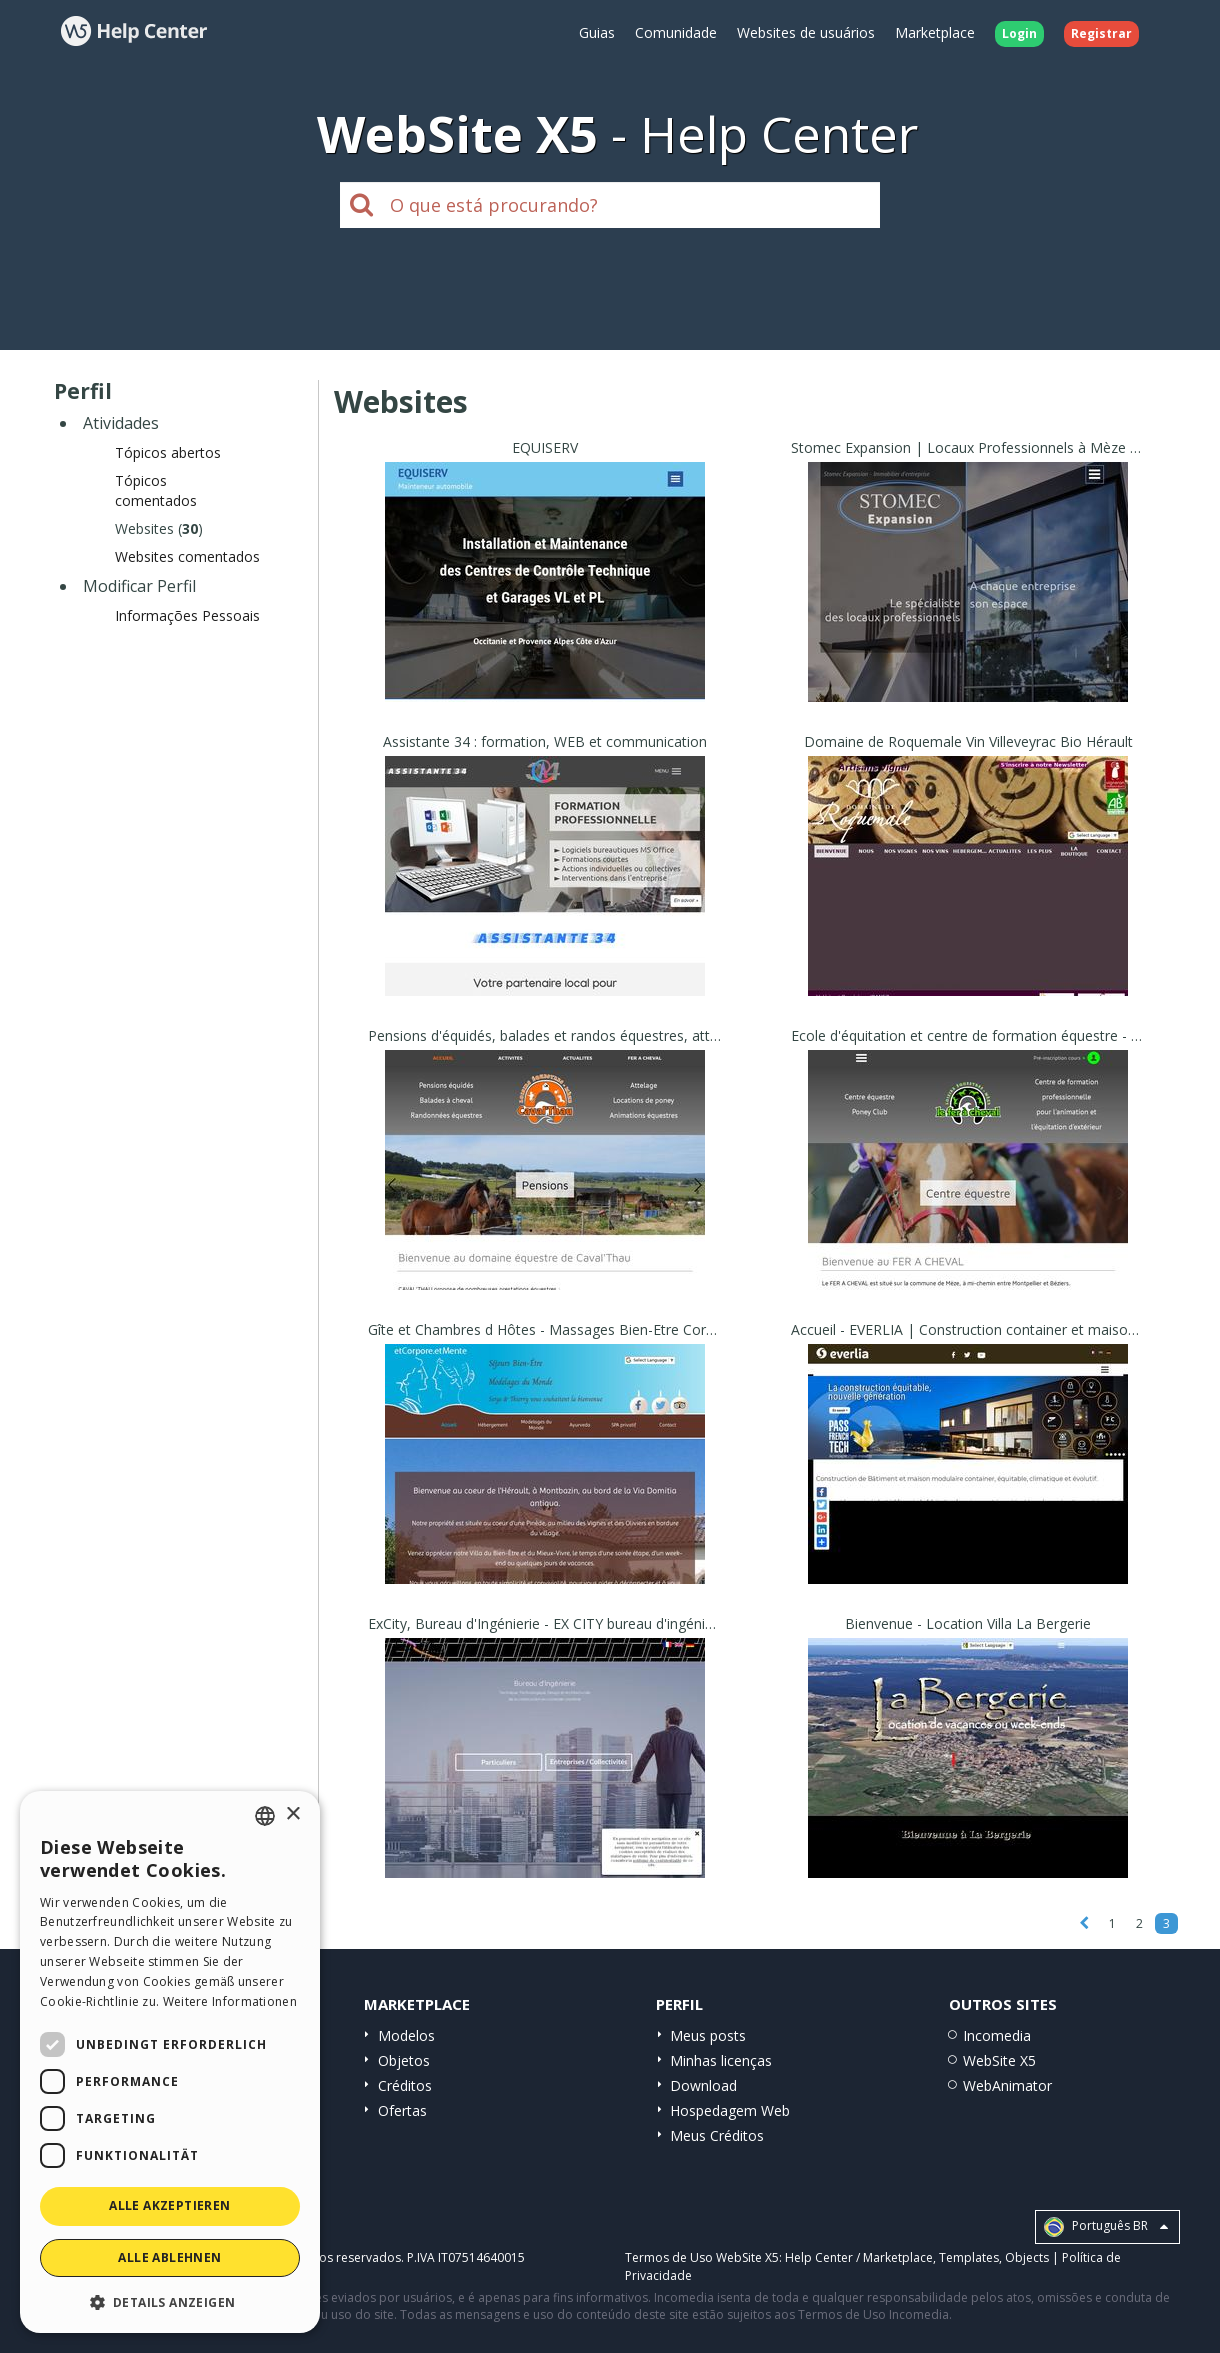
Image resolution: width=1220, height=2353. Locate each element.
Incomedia (997, 2035)
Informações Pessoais (187, 615)
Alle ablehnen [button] (169, 2257)
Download (703, 2085)
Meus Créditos (717, 2135)
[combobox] (265, 1816)
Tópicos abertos (168, 452)
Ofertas (402, 2110)
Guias (597, 32)
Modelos (406, 2035)
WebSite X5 (999, 2060)
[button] (170, 2301)
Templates (969, 2257)
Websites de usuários (806, 32)
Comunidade (676, 32)
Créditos (405, 2085)
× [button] (292, 1814)
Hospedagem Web (730, 2110)
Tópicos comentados (156, 490)
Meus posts (708, 2035)
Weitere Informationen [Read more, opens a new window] (230, 2001)
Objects (1027, 2257)
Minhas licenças (721, 2060)
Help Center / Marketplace (859, 2257)
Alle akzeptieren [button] (169, 2205)
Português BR (1106, 2227)
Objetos (404, 2060)
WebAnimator (1007, 2085)
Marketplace (935, 32)
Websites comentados (187, 556)
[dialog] (170, 2062)
